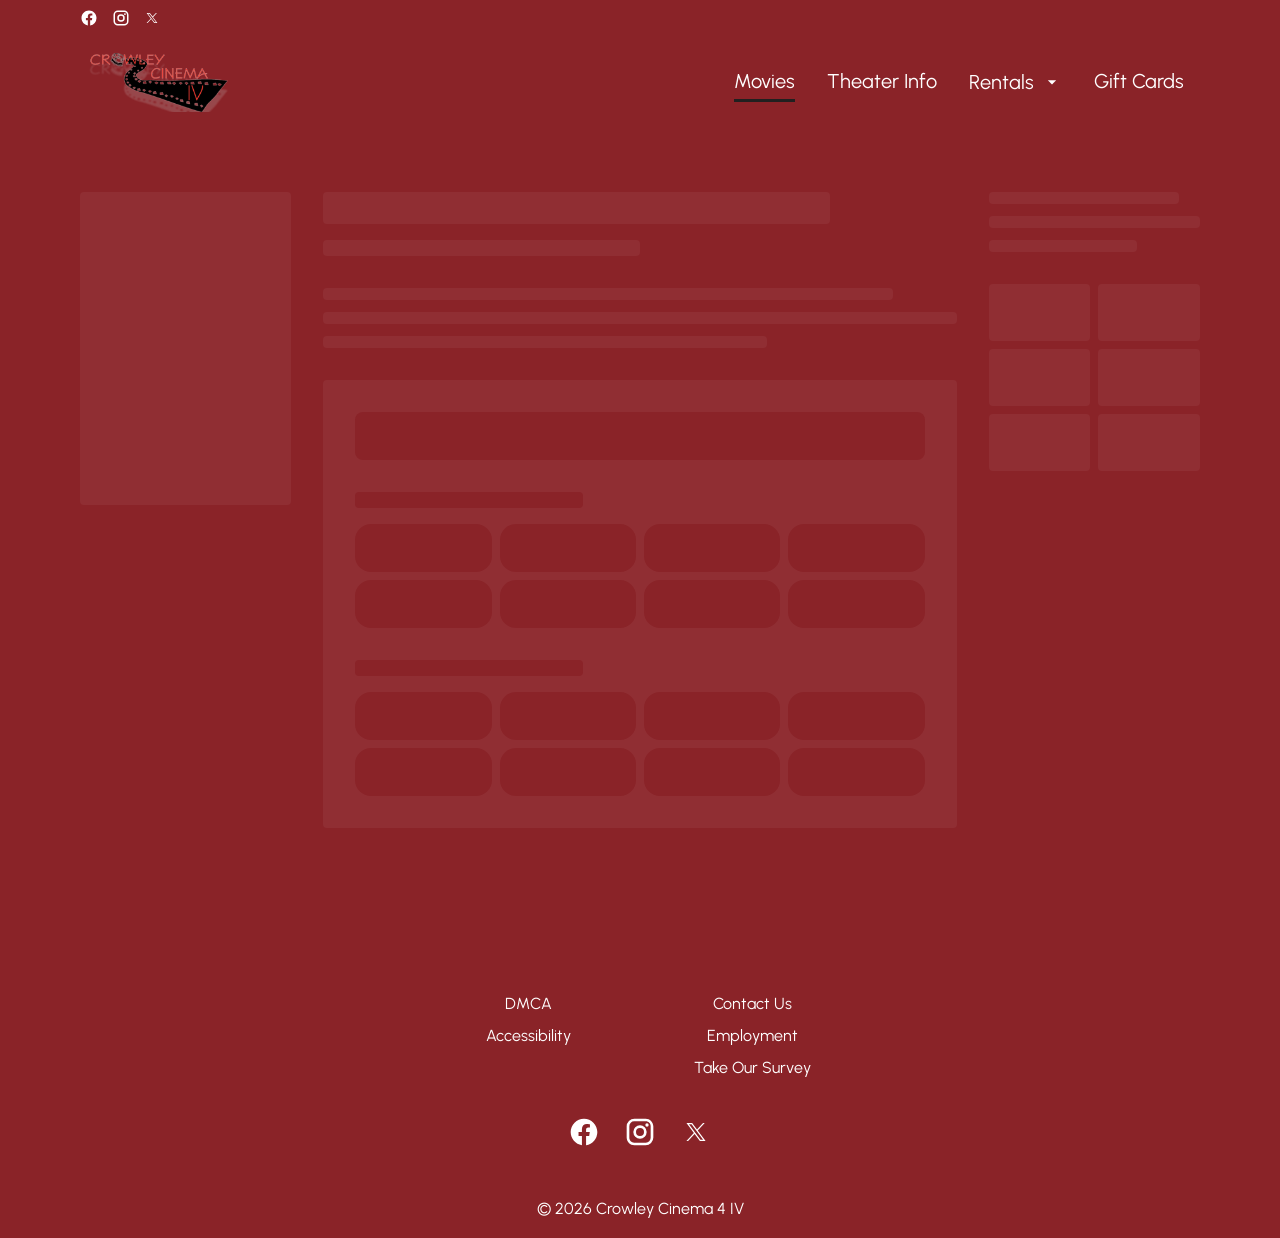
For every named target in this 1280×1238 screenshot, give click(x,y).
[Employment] (752, 1036)
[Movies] (764, 82)
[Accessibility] (528, 1036)
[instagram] (121, 18)
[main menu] (959, 82)
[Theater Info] (882, 82)
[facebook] (89, 18)
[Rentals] (1015, 82)
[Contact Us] (752, 1004)
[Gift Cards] (1139, 82)
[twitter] (152, 18)
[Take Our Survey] (752, 1068)
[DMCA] (528, 1004)
